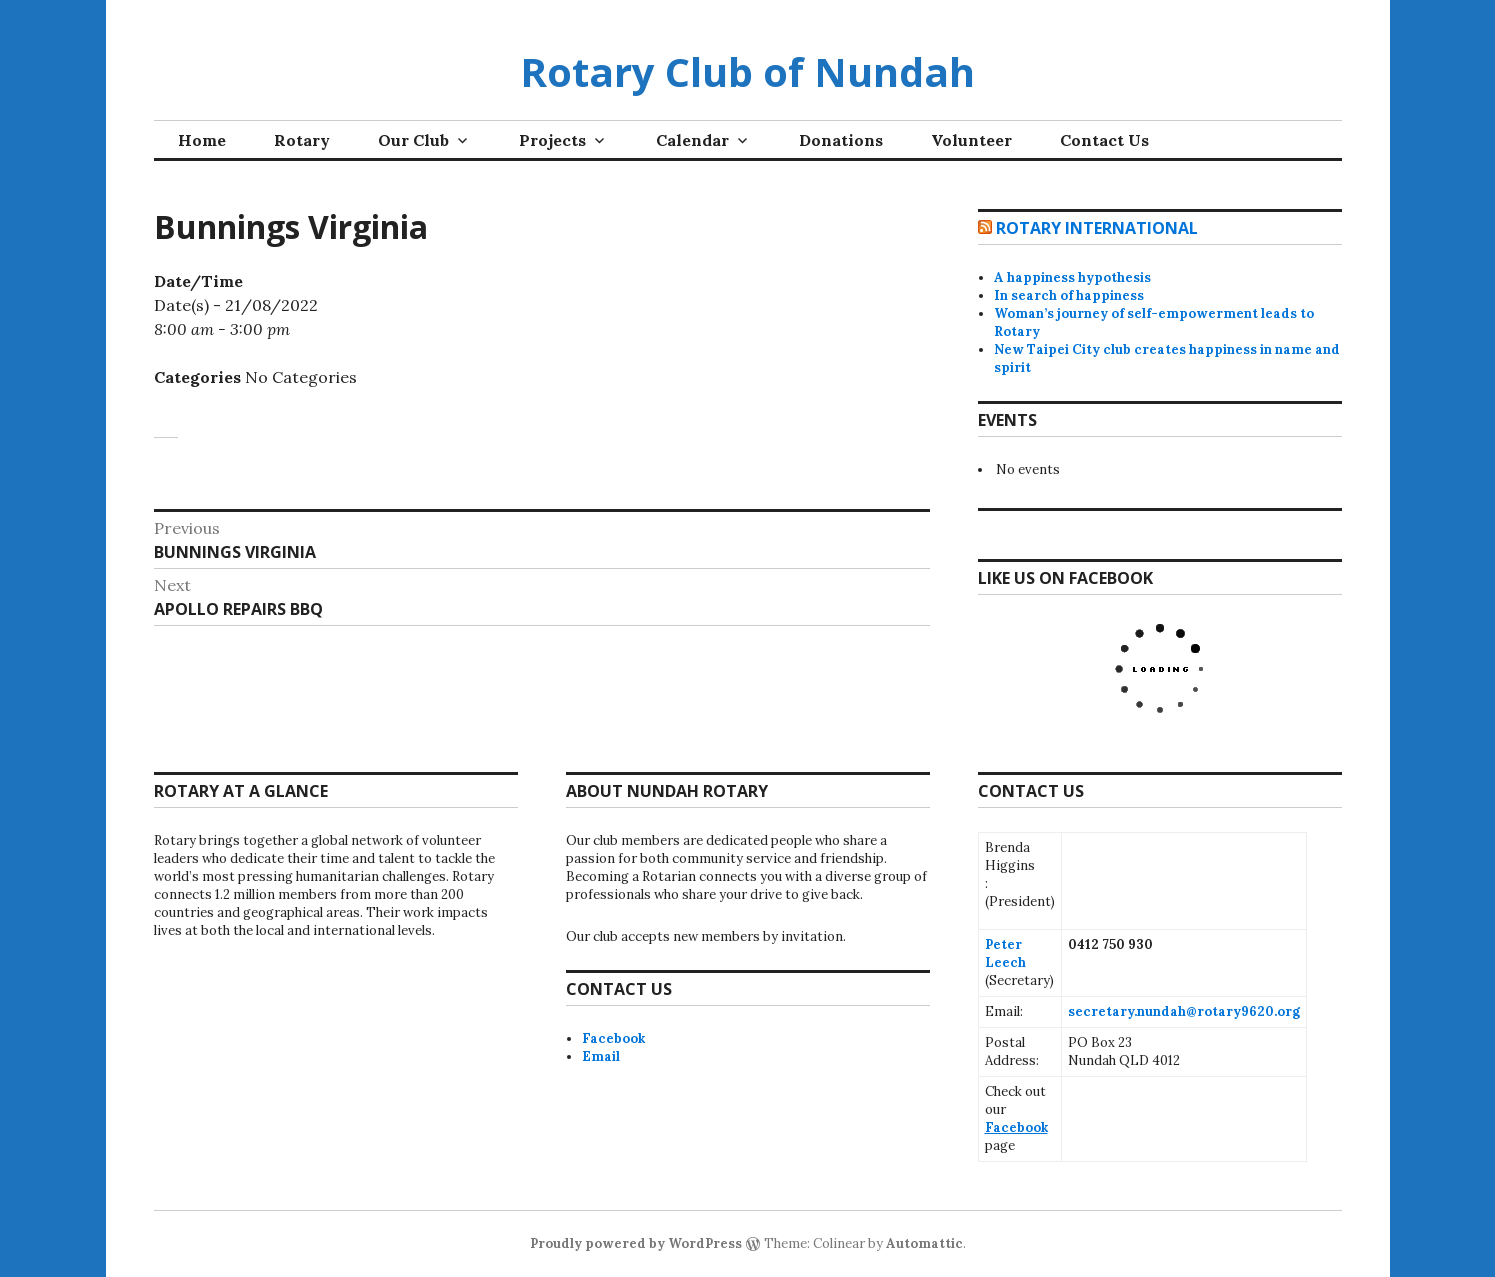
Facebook (613, 1038)
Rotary (302, 140)
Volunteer (971, 140)
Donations (841, 140)
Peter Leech (1005, 953)
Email (601, 1056)
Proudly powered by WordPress (636, 1243)
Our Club (413, 140)
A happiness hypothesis (1072, 277)
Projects (552, 140)
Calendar (692, 140)
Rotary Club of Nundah (747, 71)
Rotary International (1097, 228)
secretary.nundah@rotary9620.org (1184, 1011)
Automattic (924, 1243)
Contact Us (1104, 140)
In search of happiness (1069, 295)
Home (202, 140)
